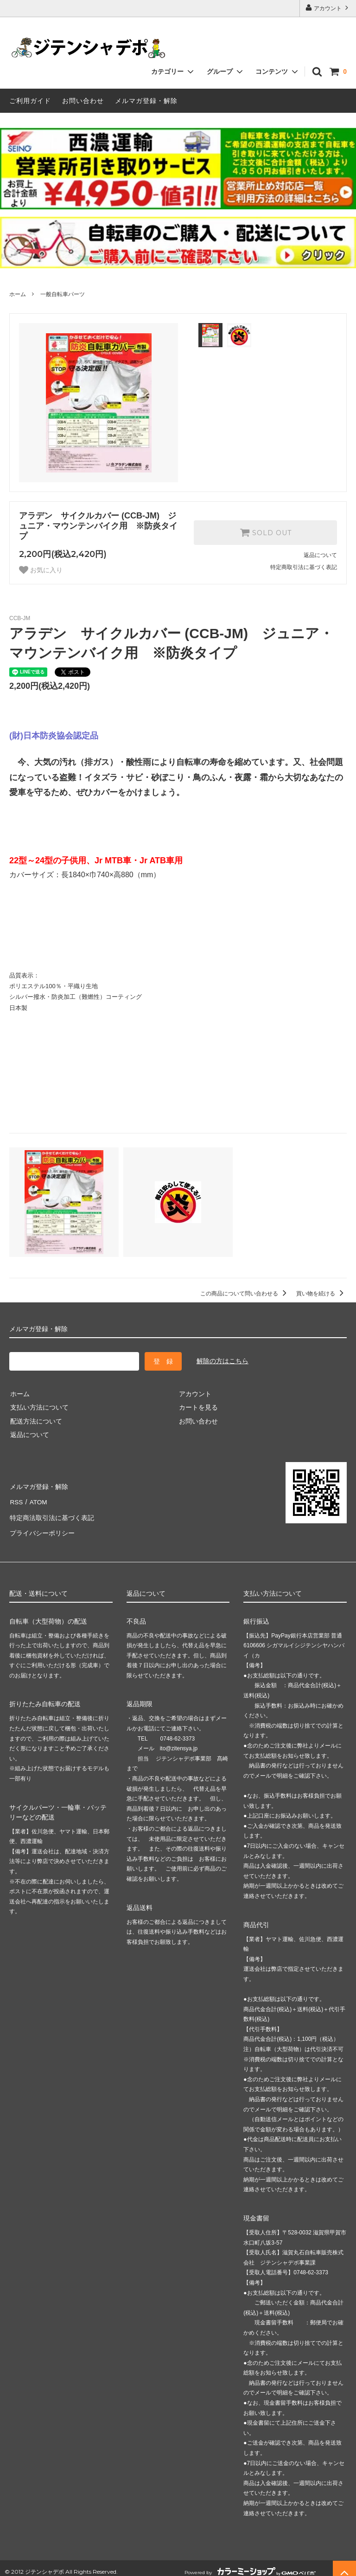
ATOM (37, 1499)
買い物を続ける (321, 1293)
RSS (16, 1499)
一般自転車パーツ (62, 294)
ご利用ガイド (30, 100)
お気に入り (41, 570)
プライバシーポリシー (41, 1526)
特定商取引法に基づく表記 (303, 567)
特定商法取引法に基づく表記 (51, 1512)
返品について (320, 555)
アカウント (328, 8)
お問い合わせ (83, 100)
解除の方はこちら (222, 1361)
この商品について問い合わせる (245, 1293)
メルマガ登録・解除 (146, 100)
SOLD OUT (266, 532)
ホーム (17, 294)
